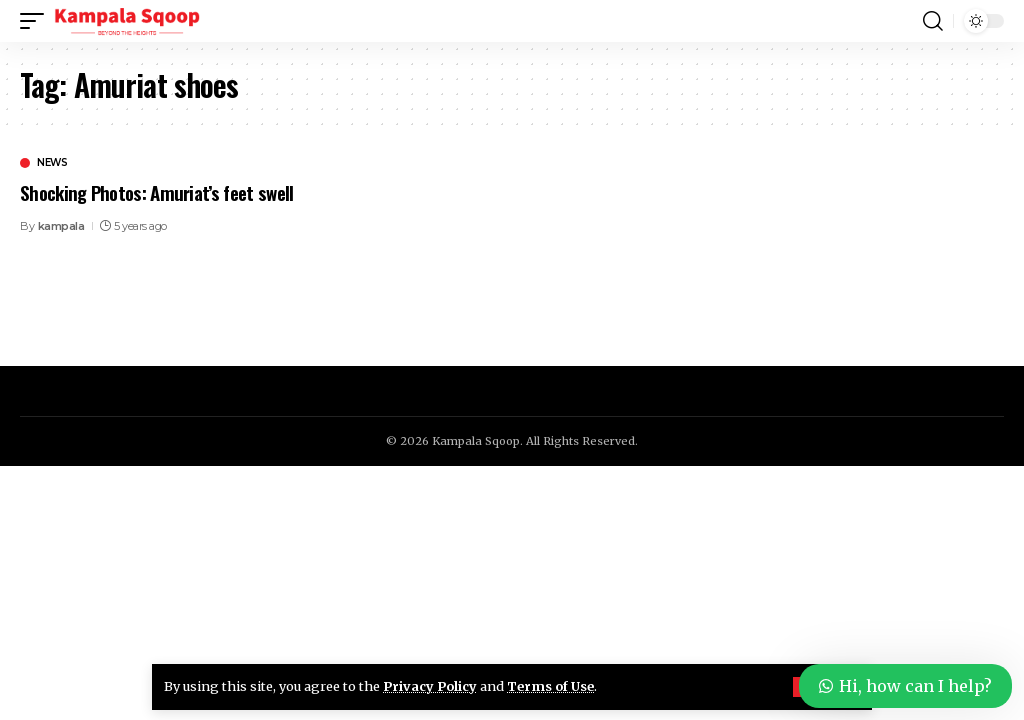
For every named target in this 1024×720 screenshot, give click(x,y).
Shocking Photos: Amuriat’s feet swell (156, 192)
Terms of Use (550, 686)
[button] (37, 21)
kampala (61, 226)
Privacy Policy (430, 686)
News (52, 163)
